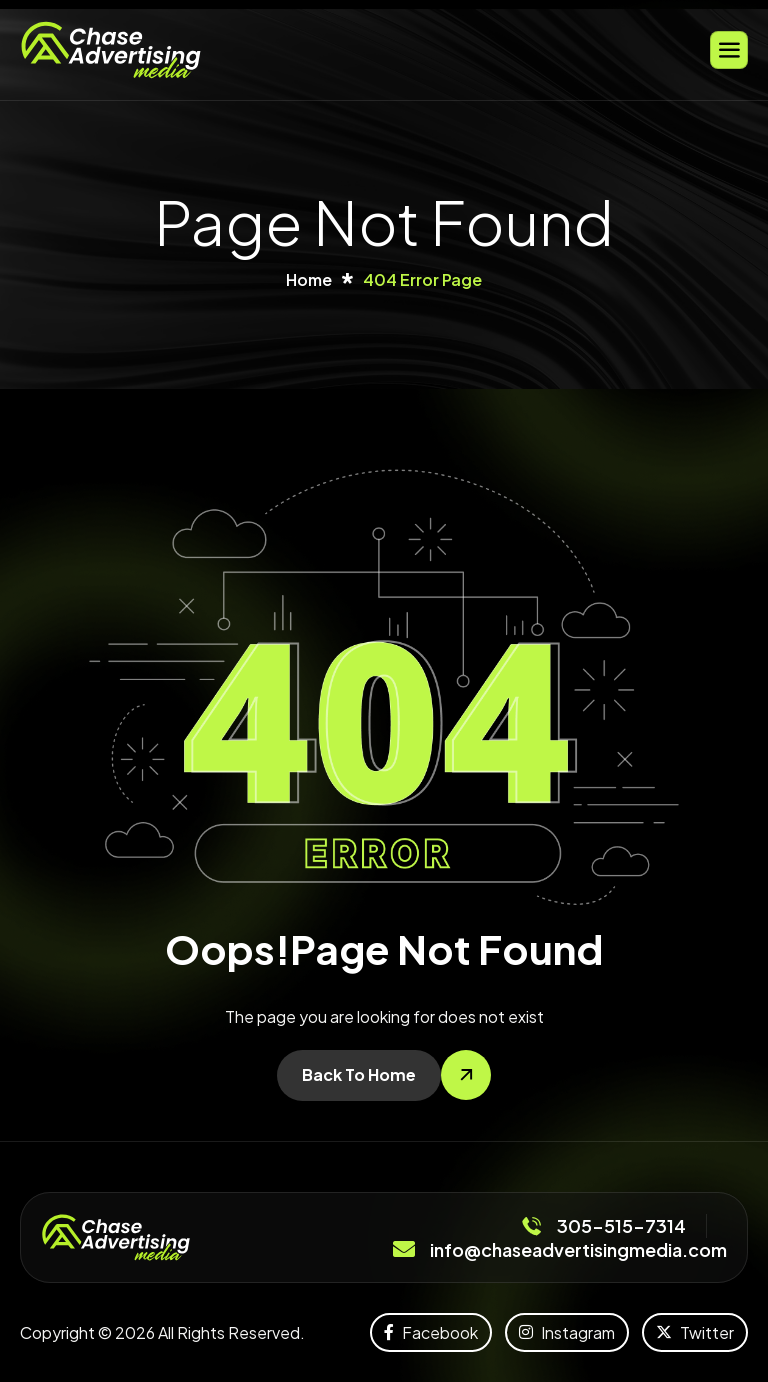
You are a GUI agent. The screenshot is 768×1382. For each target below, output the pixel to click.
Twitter (695, 1332)
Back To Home (359, 1074)
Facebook (431, 1332)
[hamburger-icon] (729, 50)
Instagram (567, 1332)
